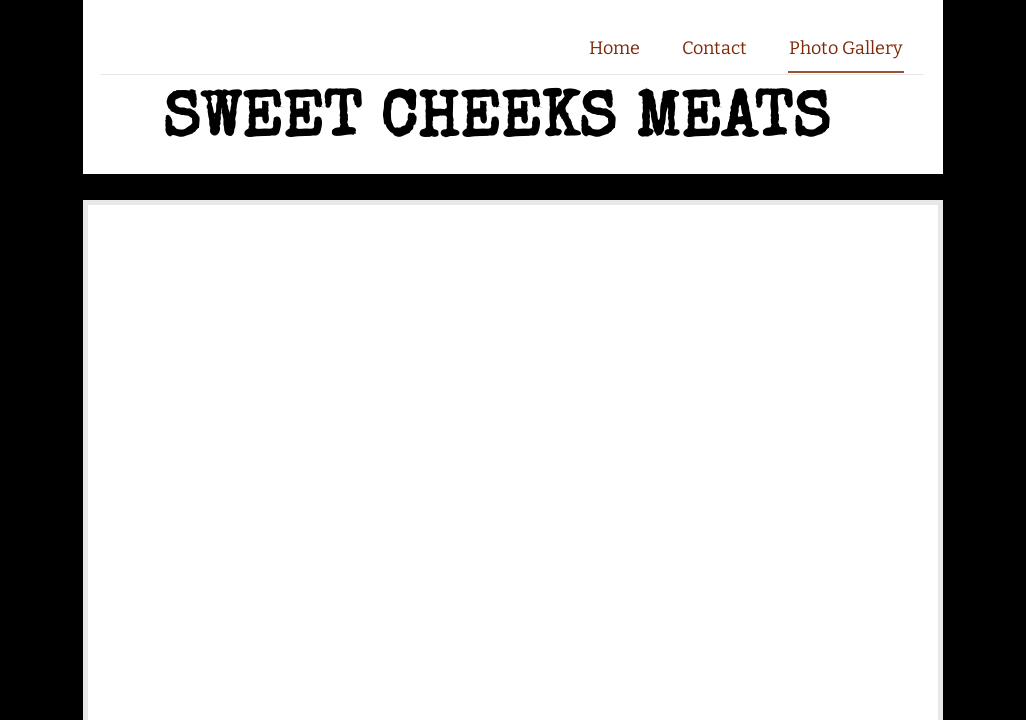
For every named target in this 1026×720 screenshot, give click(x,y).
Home (614, 48)
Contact (714, 48)
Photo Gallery (846, 48)
